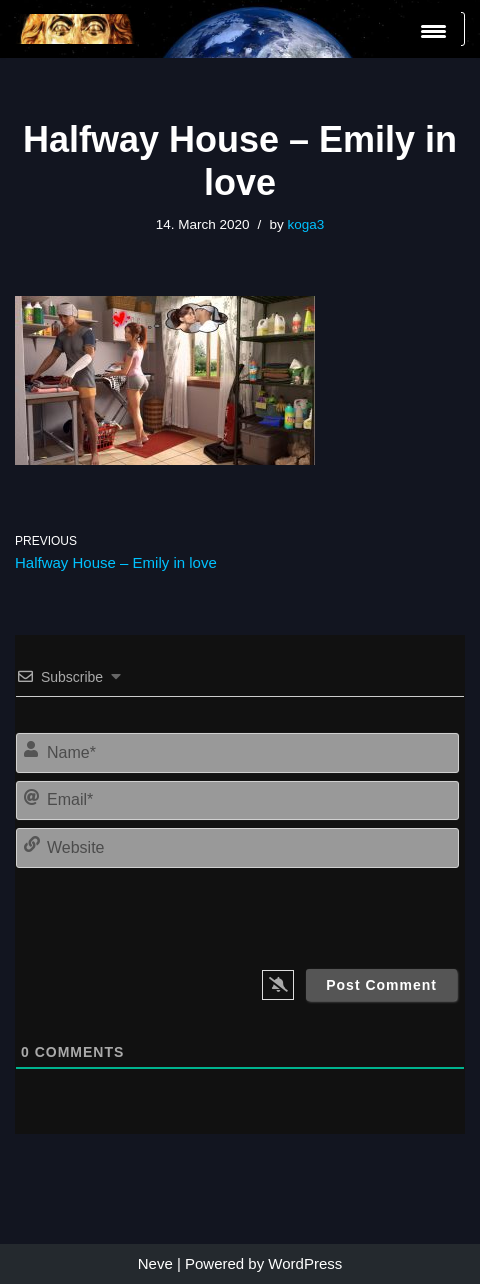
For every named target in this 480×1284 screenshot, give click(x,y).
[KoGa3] (75, 29)
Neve (155, 1263)
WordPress (305, 1263)
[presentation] (322, 914)
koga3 (305, 224)
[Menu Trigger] (433, 30)
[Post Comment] (381, 985)
